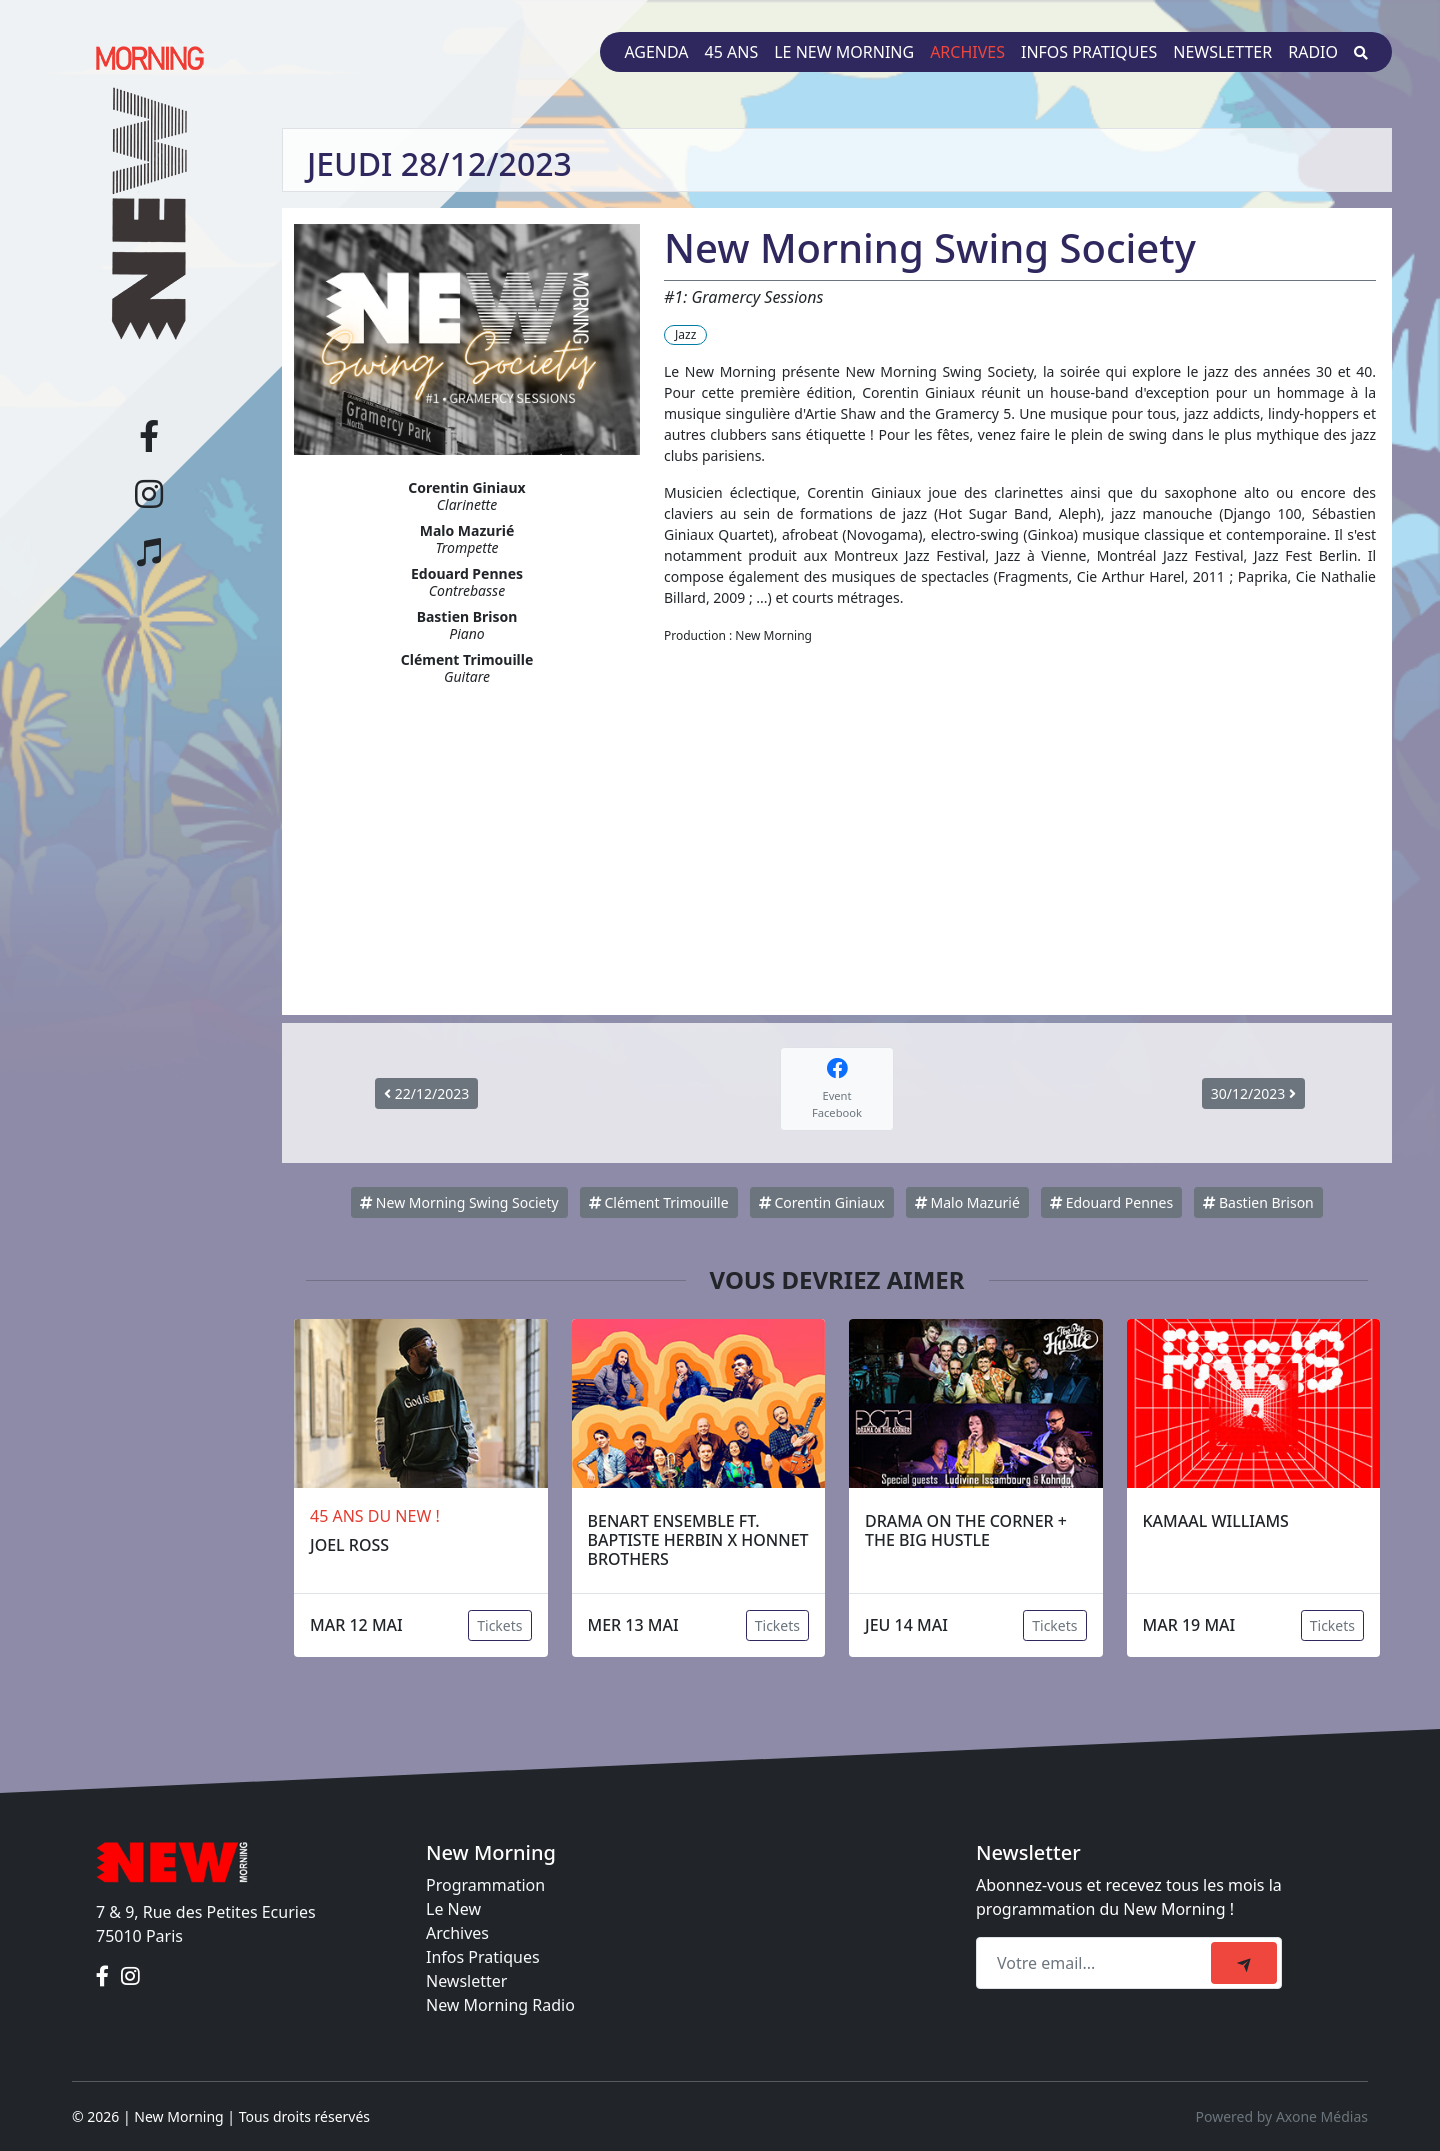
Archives (967, 52)
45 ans (732, 52)
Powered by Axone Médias (1282, 2116)
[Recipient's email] (1096, 1963)
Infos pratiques (1089, 52)
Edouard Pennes (1111, 1202)
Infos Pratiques (483, 1957)
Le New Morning (844, 52)
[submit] (1244, 1963)
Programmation (485, 1885)
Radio (1313, 52)
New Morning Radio (500, 2005)
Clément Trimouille (659, 1202)
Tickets (499, 1625)
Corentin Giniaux (822, 1202)
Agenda (656, 52)
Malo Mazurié (967, 1202)
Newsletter (1222, 52)
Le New (453, 1909)
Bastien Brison (1258, 1202)
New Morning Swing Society (459, 1202)
